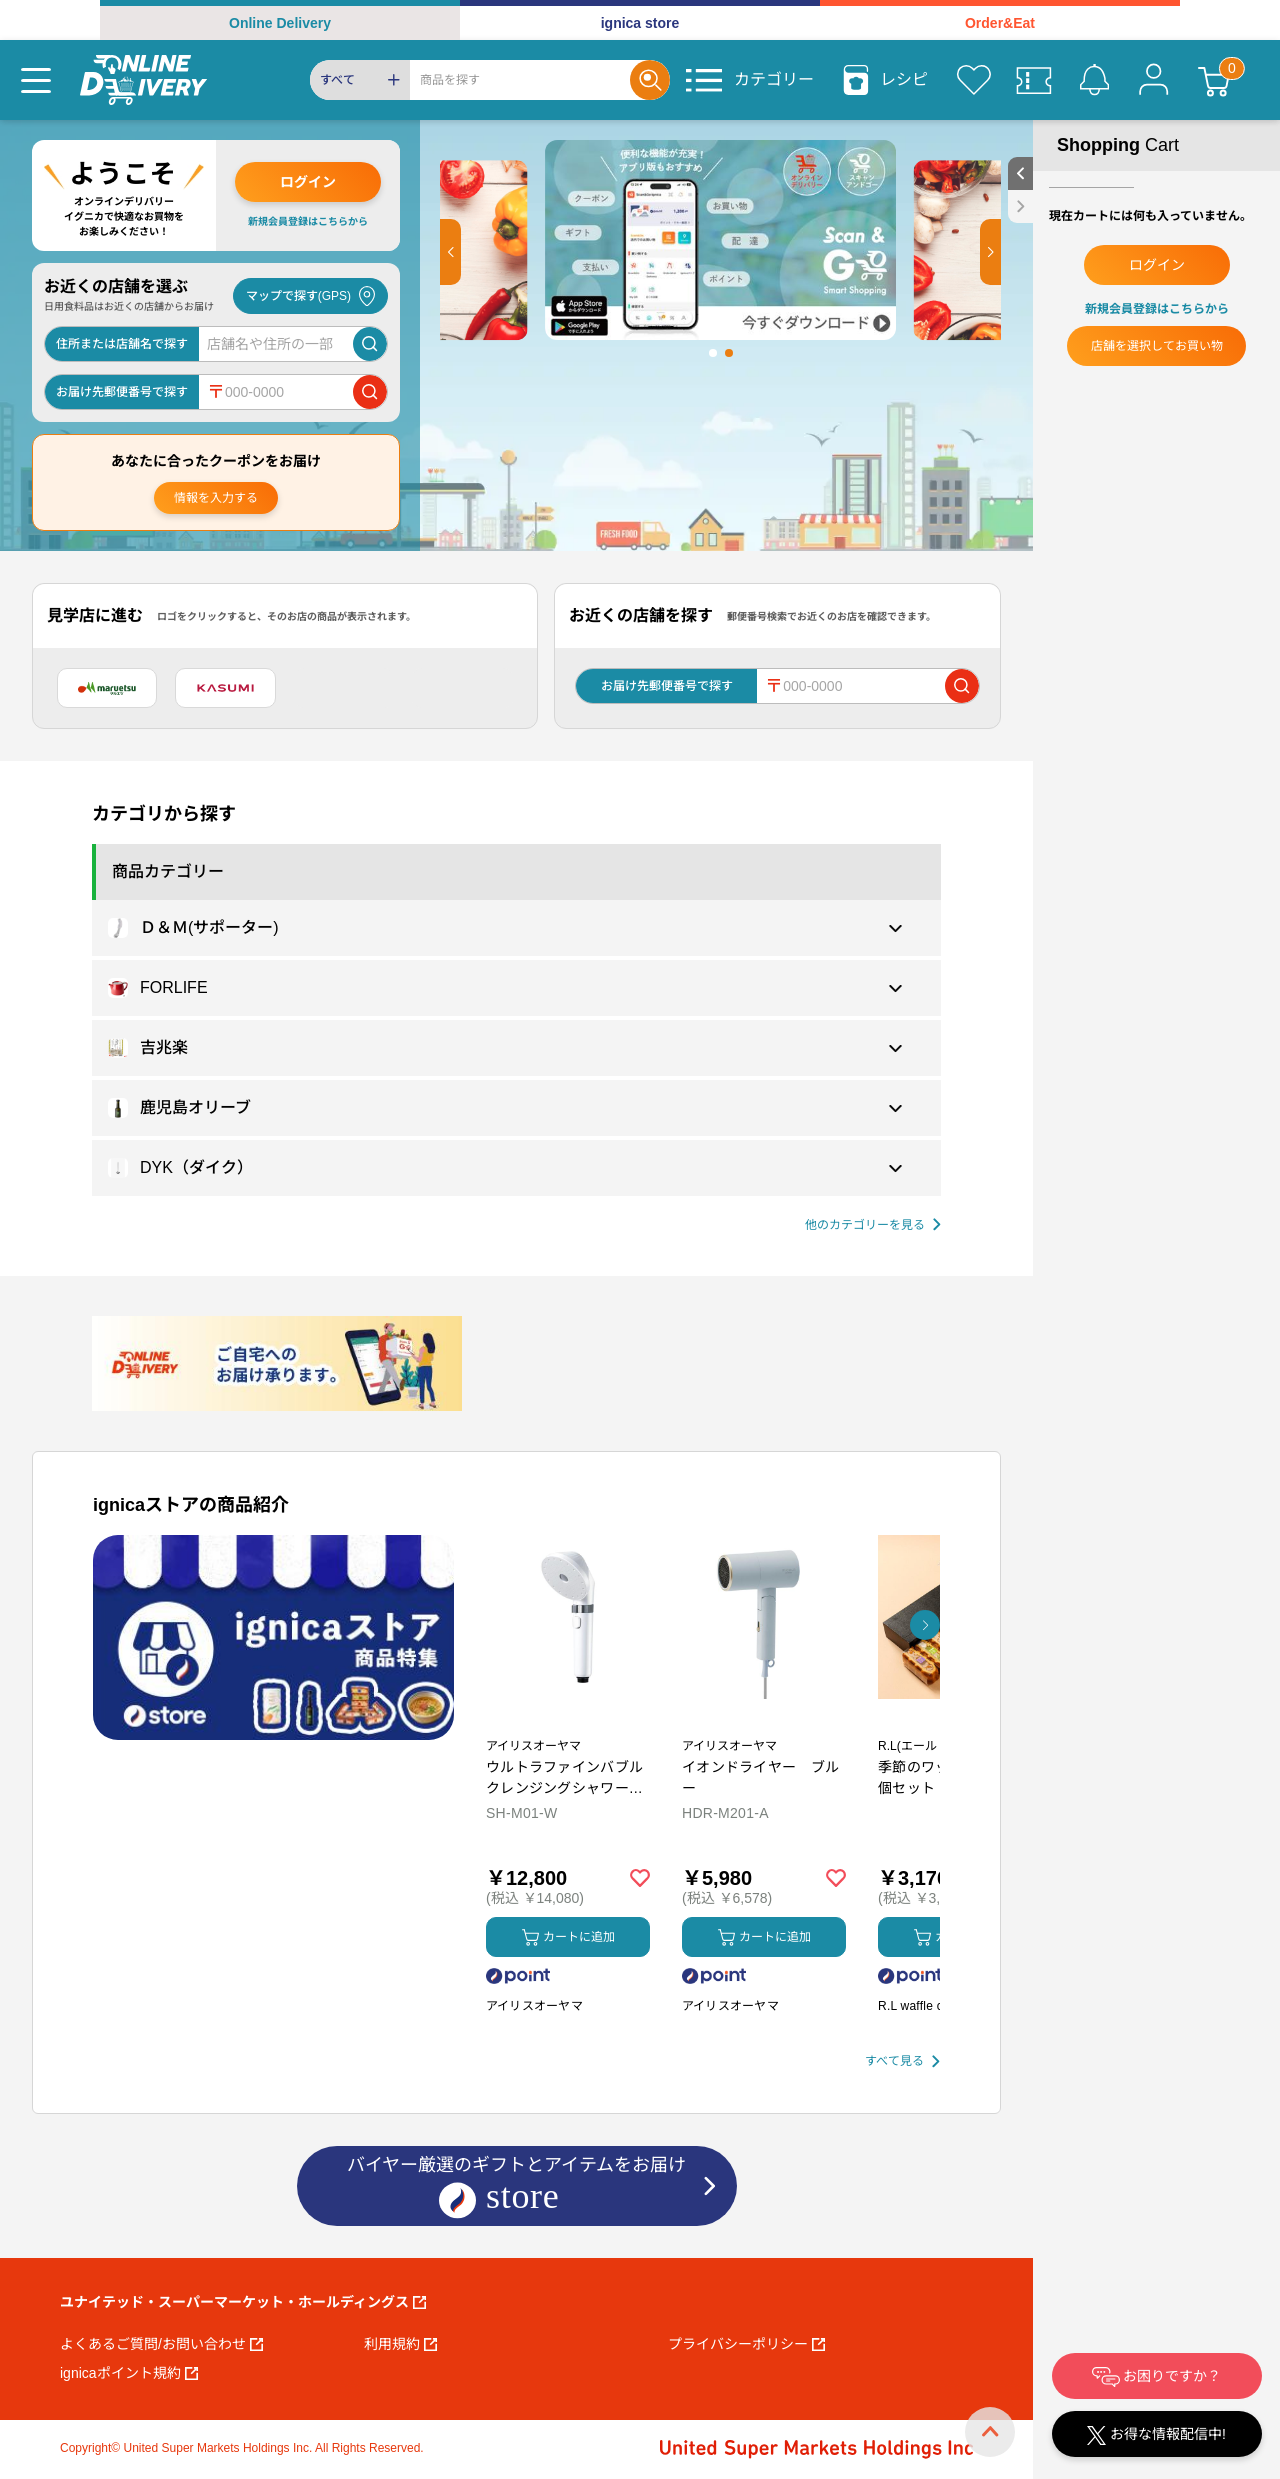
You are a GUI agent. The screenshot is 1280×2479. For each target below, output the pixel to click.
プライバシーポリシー (746, 2344)
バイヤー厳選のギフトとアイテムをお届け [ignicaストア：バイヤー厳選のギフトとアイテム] (516, 2187)
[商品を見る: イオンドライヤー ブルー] (764, 1722)
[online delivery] (143, 80)
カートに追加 (568, 1937)
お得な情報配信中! (1156, 2435)
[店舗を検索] (370, 344)
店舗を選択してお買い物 (1157, 346)
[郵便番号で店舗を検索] (370, 392)
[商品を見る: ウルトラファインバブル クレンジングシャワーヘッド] (568, 1722)
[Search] (520, 80)
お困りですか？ (1157, 2377)
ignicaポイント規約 (129, 2373)
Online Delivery (280, 23)
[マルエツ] (107, 688)
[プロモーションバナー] (273, 1637)
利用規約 (400, 2344)
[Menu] (36, 80)
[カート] (1214, 80)
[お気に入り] (974, 80)
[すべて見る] (902, 2061)
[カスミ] (225, 688)
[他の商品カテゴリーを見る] (873, 1225)
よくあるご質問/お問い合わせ (161, 2344)
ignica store (640, 23)
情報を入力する (216, 498)
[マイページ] (1154, 80)
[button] (450, 252)
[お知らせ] (1094, 80)
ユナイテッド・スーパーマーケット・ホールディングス (243, 2302)
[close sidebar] (1020, 206)
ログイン (308, 182)
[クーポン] (1034, 80)
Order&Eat (1000, 23)
